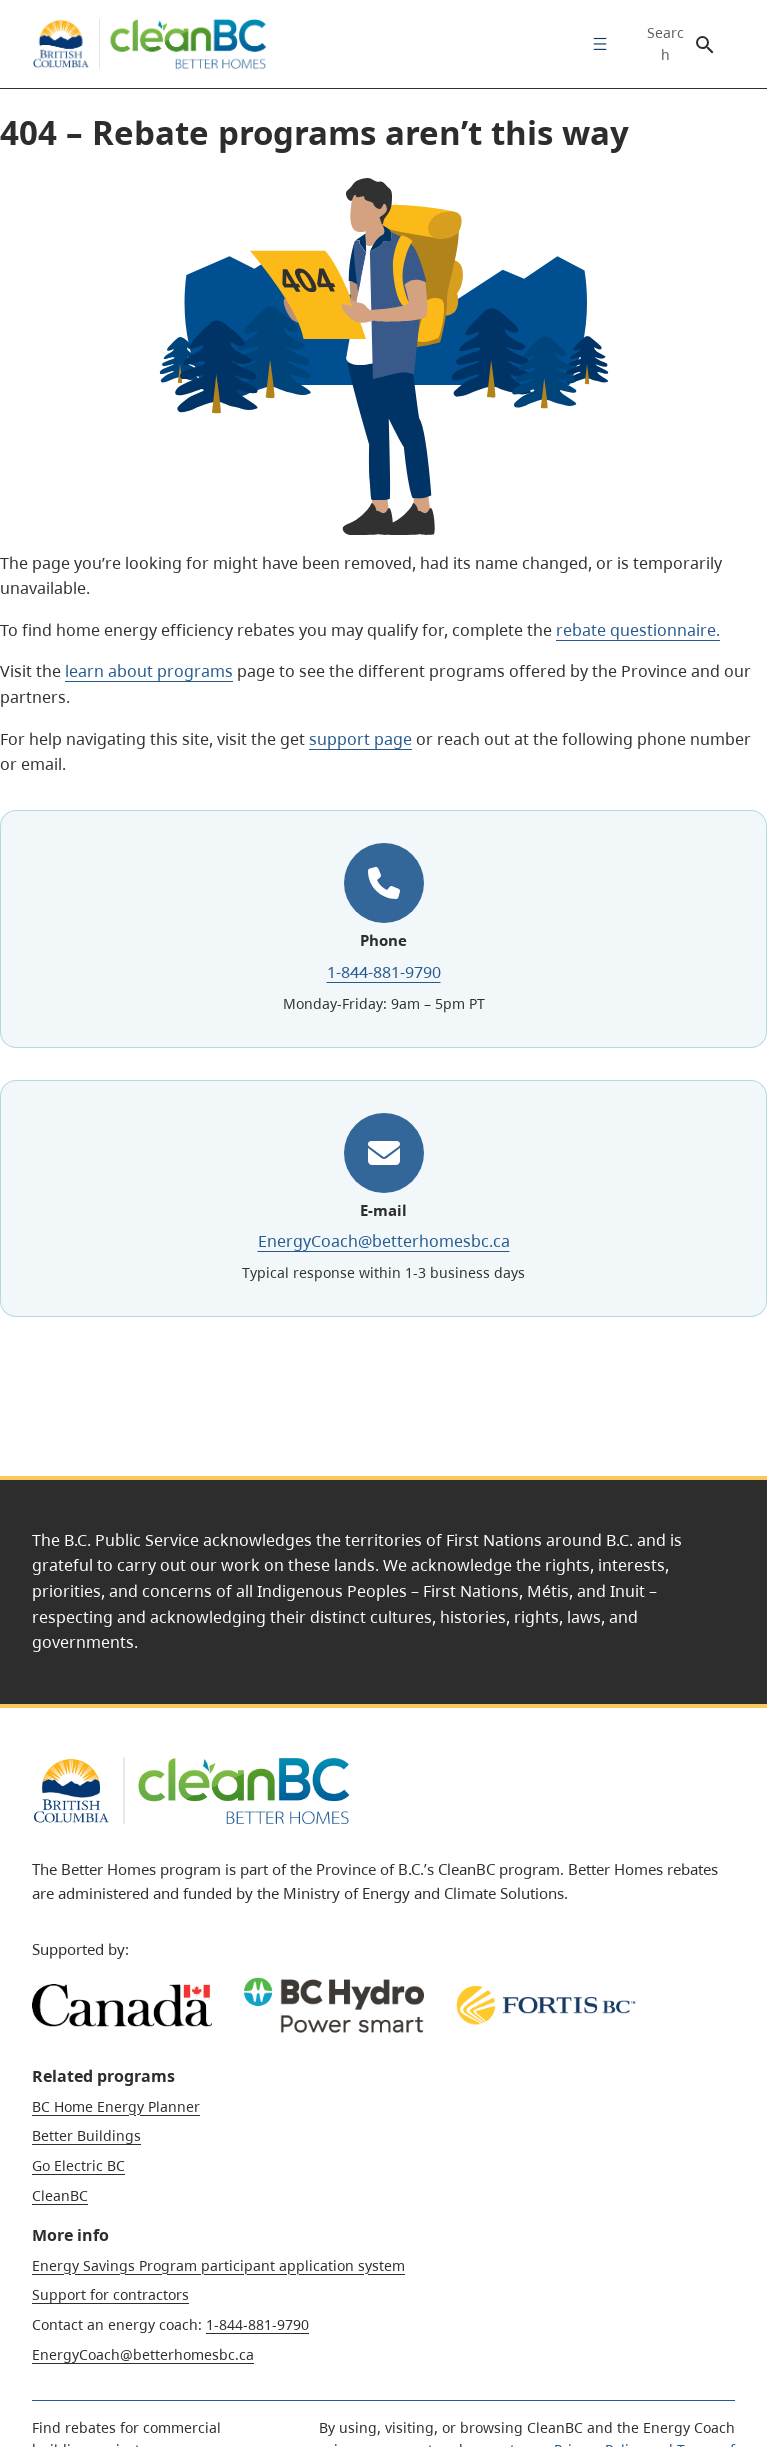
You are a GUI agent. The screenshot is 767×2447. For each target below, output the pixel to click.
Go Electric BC (78, 2165)
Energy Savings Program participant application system (218, 2265)
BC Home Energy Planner (116, 2106)
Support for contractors (110, 2294)
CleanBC (60, 2195)
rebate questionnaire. (638, 630)
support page (360, 739)
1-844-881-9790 (384, 971)
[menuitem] (595, 44)
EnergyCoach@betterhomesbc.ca (384, 1240)
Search (665, 44)
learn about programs (149, 671)
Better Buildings (86, 2135)
